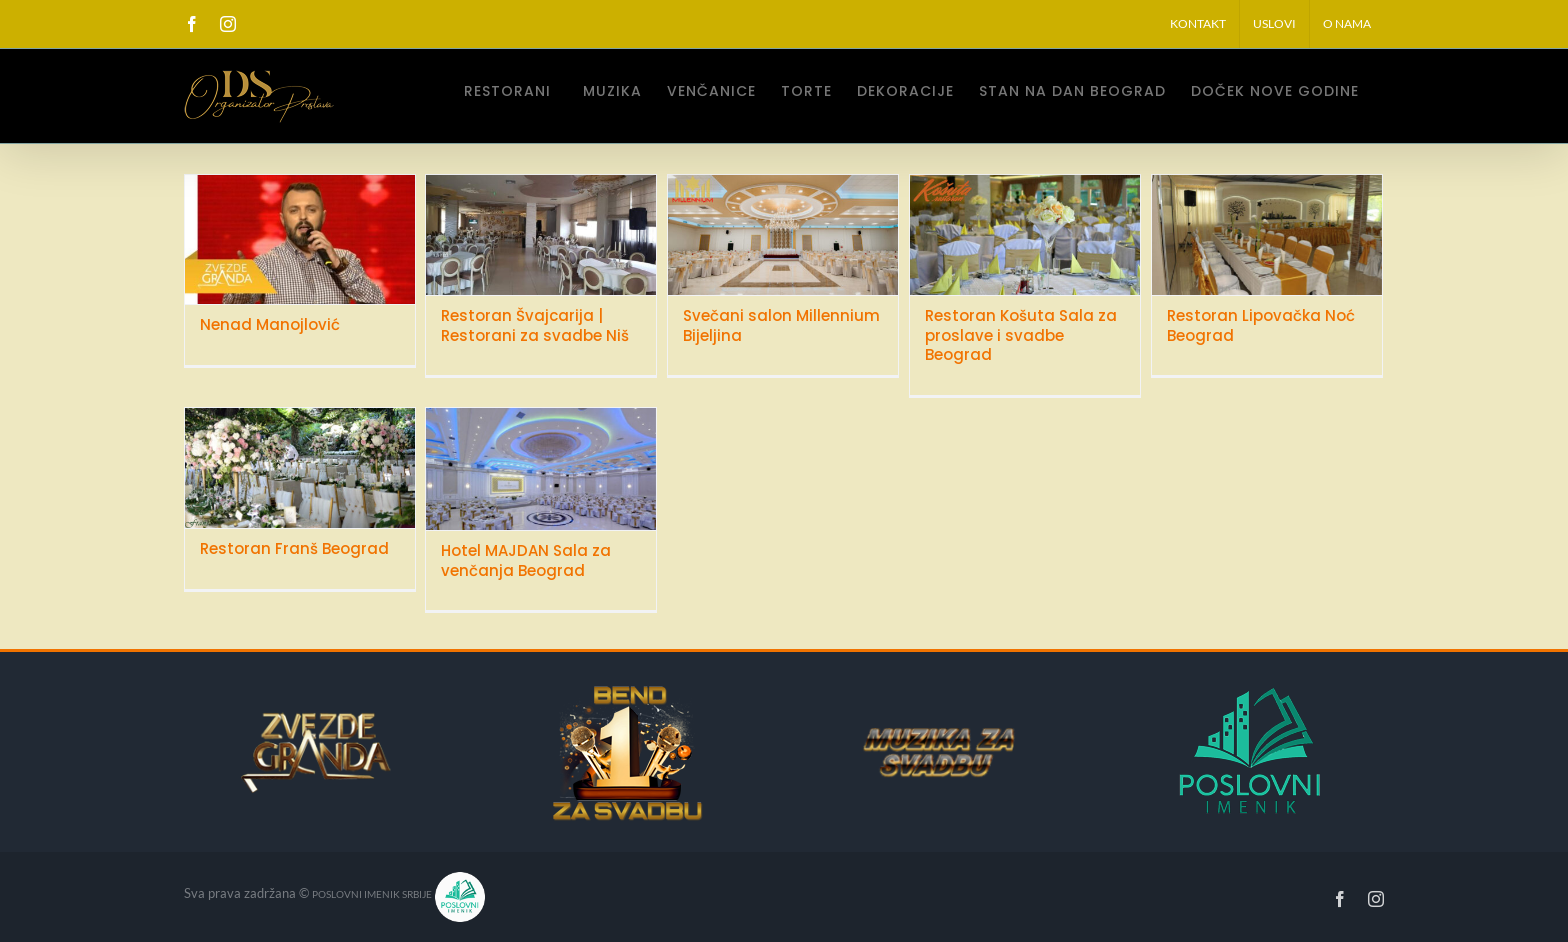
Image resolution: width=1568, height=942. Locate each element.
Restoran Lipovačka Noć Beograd (1261, 325)
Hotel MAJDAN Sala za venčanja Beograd (526, 560)
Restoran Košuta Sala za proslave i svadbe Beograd (1021, 335)
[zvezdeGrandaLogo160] (316, 718)
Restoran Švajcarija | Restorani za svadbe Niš (535, 325)
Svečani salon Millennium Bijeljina (781, 325)
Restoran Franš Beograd (294, 548)
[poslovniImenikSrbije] (1258, 695)
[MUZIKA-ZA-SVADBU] (909, 735)
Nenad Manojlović (270, 324)
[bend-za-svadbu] (628, 689)
